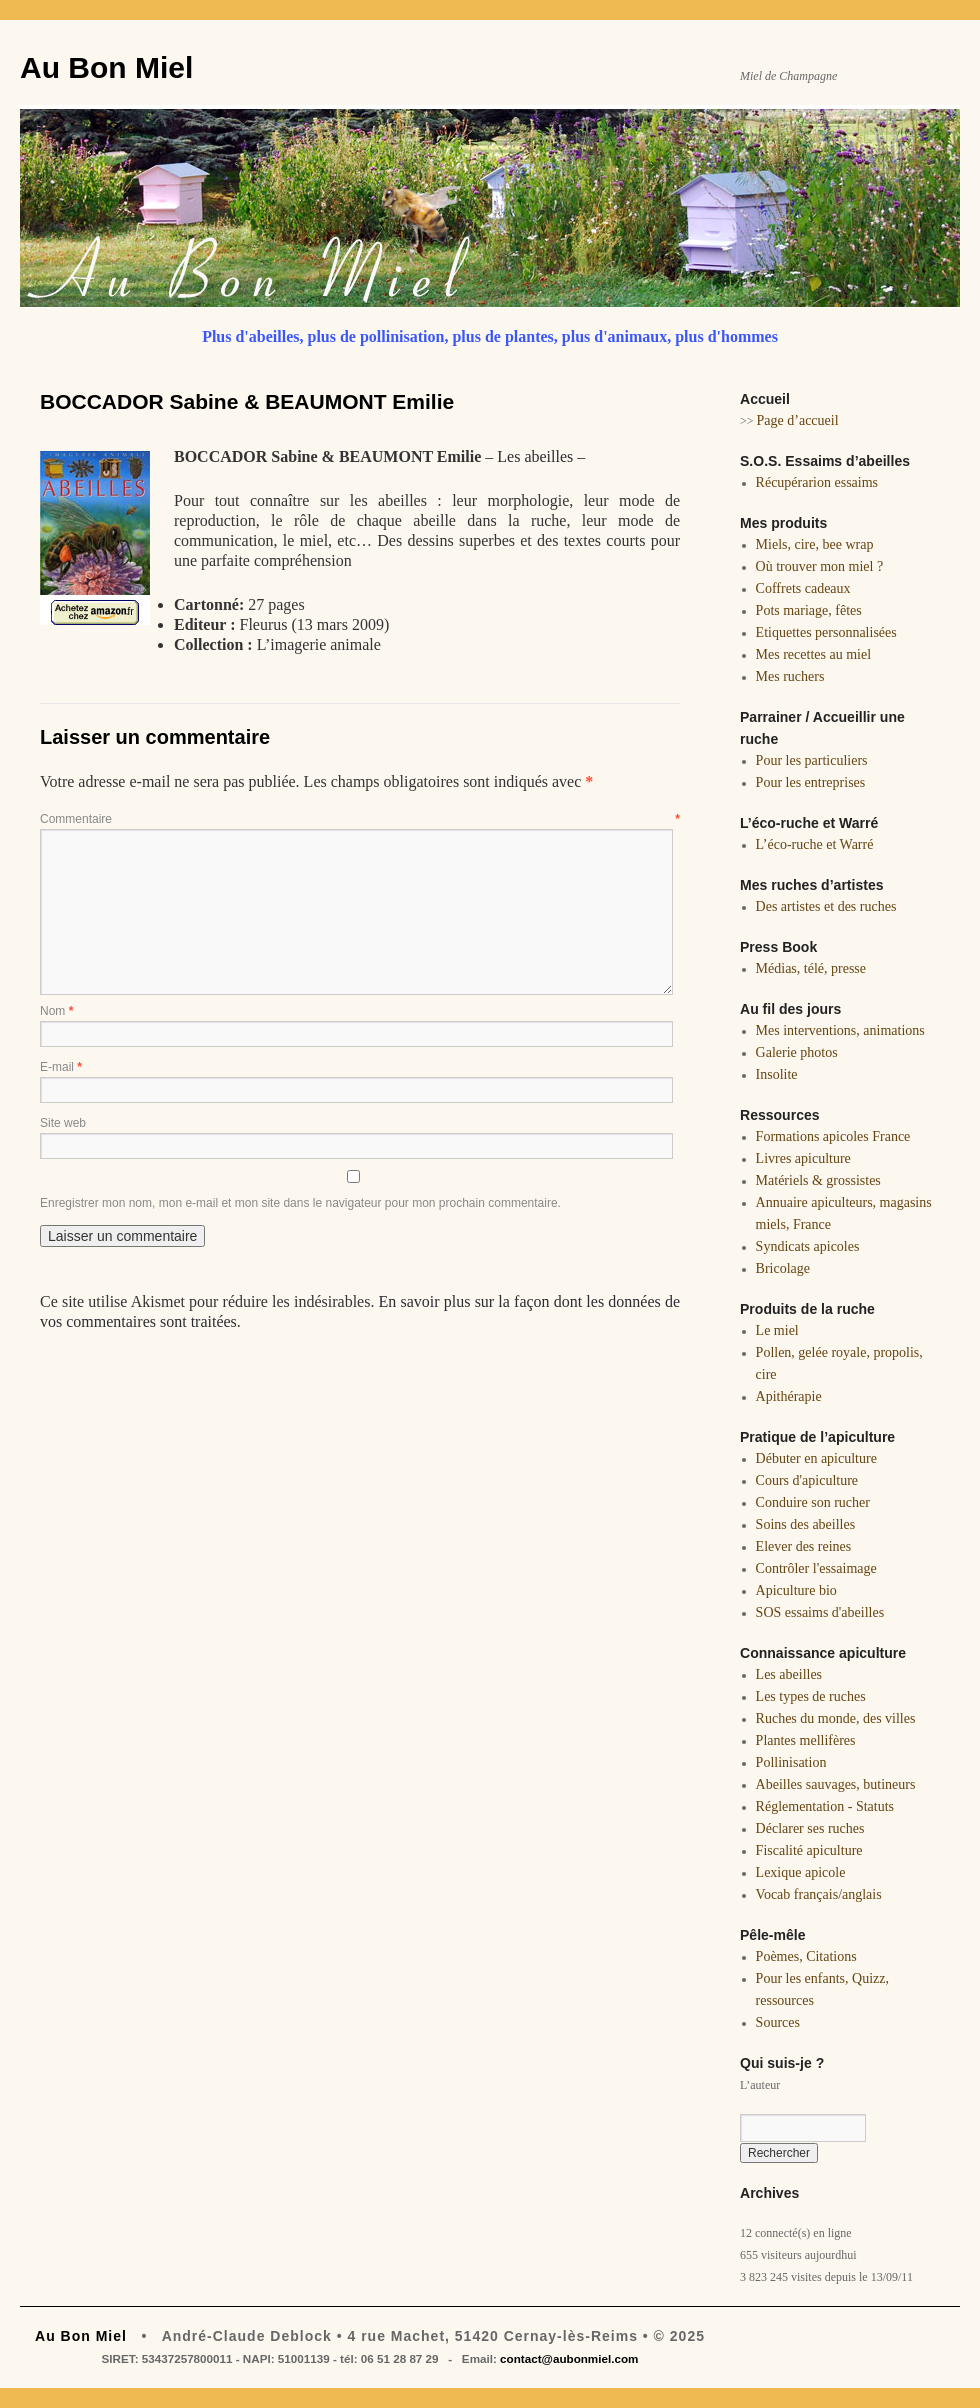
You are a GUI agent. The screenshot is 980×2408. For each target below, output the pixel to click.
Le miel (777, 1330)
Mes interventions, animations (840, 1030)
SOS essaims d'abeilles (820, 1612)
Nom (56, 1011)
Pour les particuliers (812, 760)
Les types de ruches (811, 1696)
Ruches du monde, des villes (836, 1718)
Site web (63, 1123)
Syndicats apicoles (808, 1246)
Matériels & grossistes (818, 1180)
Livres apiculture (803, 1158)
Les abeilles (535, 456)
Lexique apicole (801, 1872)
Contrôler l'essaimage (816, 1568)
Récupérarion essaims (817, 482)
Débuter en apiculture (816, 1458)
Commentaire (360, 819)
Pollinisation (791, 1762)
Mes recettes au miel (813, 654)
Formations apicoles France (833, 1136)
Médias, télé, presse (811, 968)
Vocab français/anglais (819, 1894)
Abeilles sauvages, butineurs (836, 1784)
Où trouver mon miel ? (820, 566)
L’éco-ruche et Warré (815, 844)
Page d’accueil (798, 420)
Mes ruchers (790, 676)
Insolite (777, 1074)
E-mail (61, 1067)
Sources (778, 2022)
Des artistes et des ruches (826, 906)
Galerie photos (797, 1052)
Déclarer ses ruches (810, 1828)
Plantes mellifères (806, 1740)
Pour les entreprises (811, 782)
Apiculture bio (796, 1590)
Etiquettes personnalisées (826, 632)
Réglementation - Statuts (825, 1806)
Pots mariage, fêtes (809, 610)
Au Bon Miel (106, 67)
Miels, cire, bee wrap (815, 544)
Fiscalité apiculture (809, 1850)
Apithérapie (789, 1396)
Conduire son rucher (813, 1502)
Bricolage (783, 1268)
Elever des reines (804, 1546)
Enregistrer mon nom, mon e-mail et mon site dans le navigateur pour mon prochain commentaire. (300, 1203)
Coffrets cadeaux (803, 588)
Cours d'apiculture (807, 1480)
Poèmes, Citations (806, 1956)
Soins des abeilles (806, 1524)
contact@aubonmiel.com (569, 2358)
